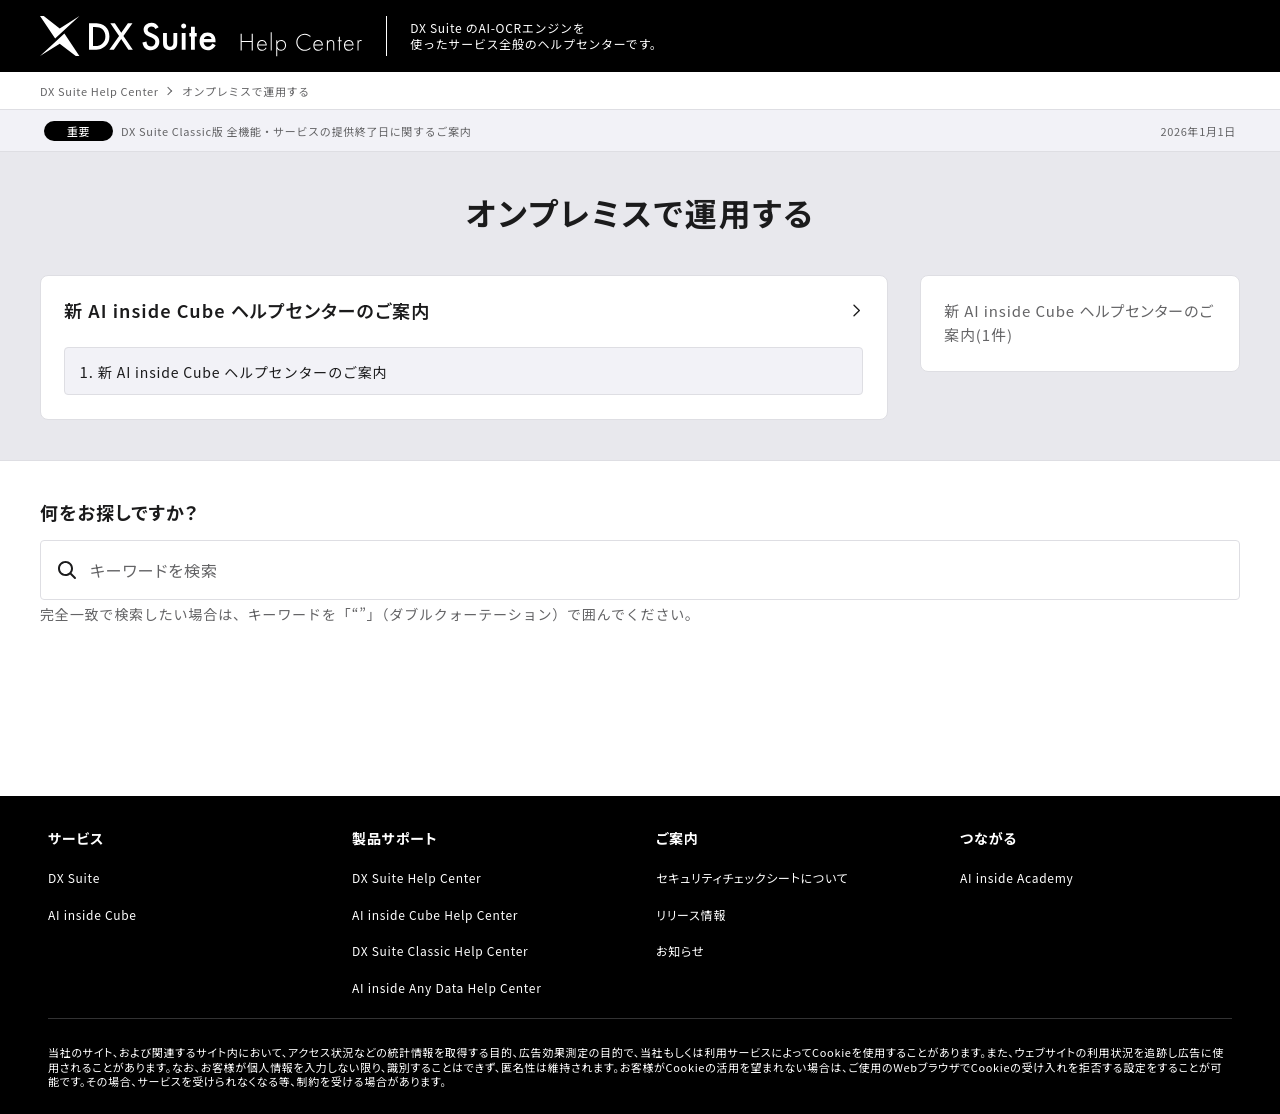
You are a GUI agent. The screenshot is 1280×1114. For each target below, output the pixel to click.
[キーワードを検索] (640, 570)
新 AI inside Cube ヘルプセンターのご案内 (247, 310)
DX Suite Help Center (99, 91)
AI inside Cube (92, 914)
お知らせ (680, 950)
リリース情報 (691, 914)
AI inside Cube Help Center (435, 914)
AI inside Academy (1017, 877)
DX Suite (74, 877)
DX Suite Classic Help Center (440, 950)
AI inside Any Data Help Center (447, 987)
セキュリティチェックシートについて (752, 877)
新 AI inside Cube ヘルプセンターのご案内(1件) (1079, 322)
